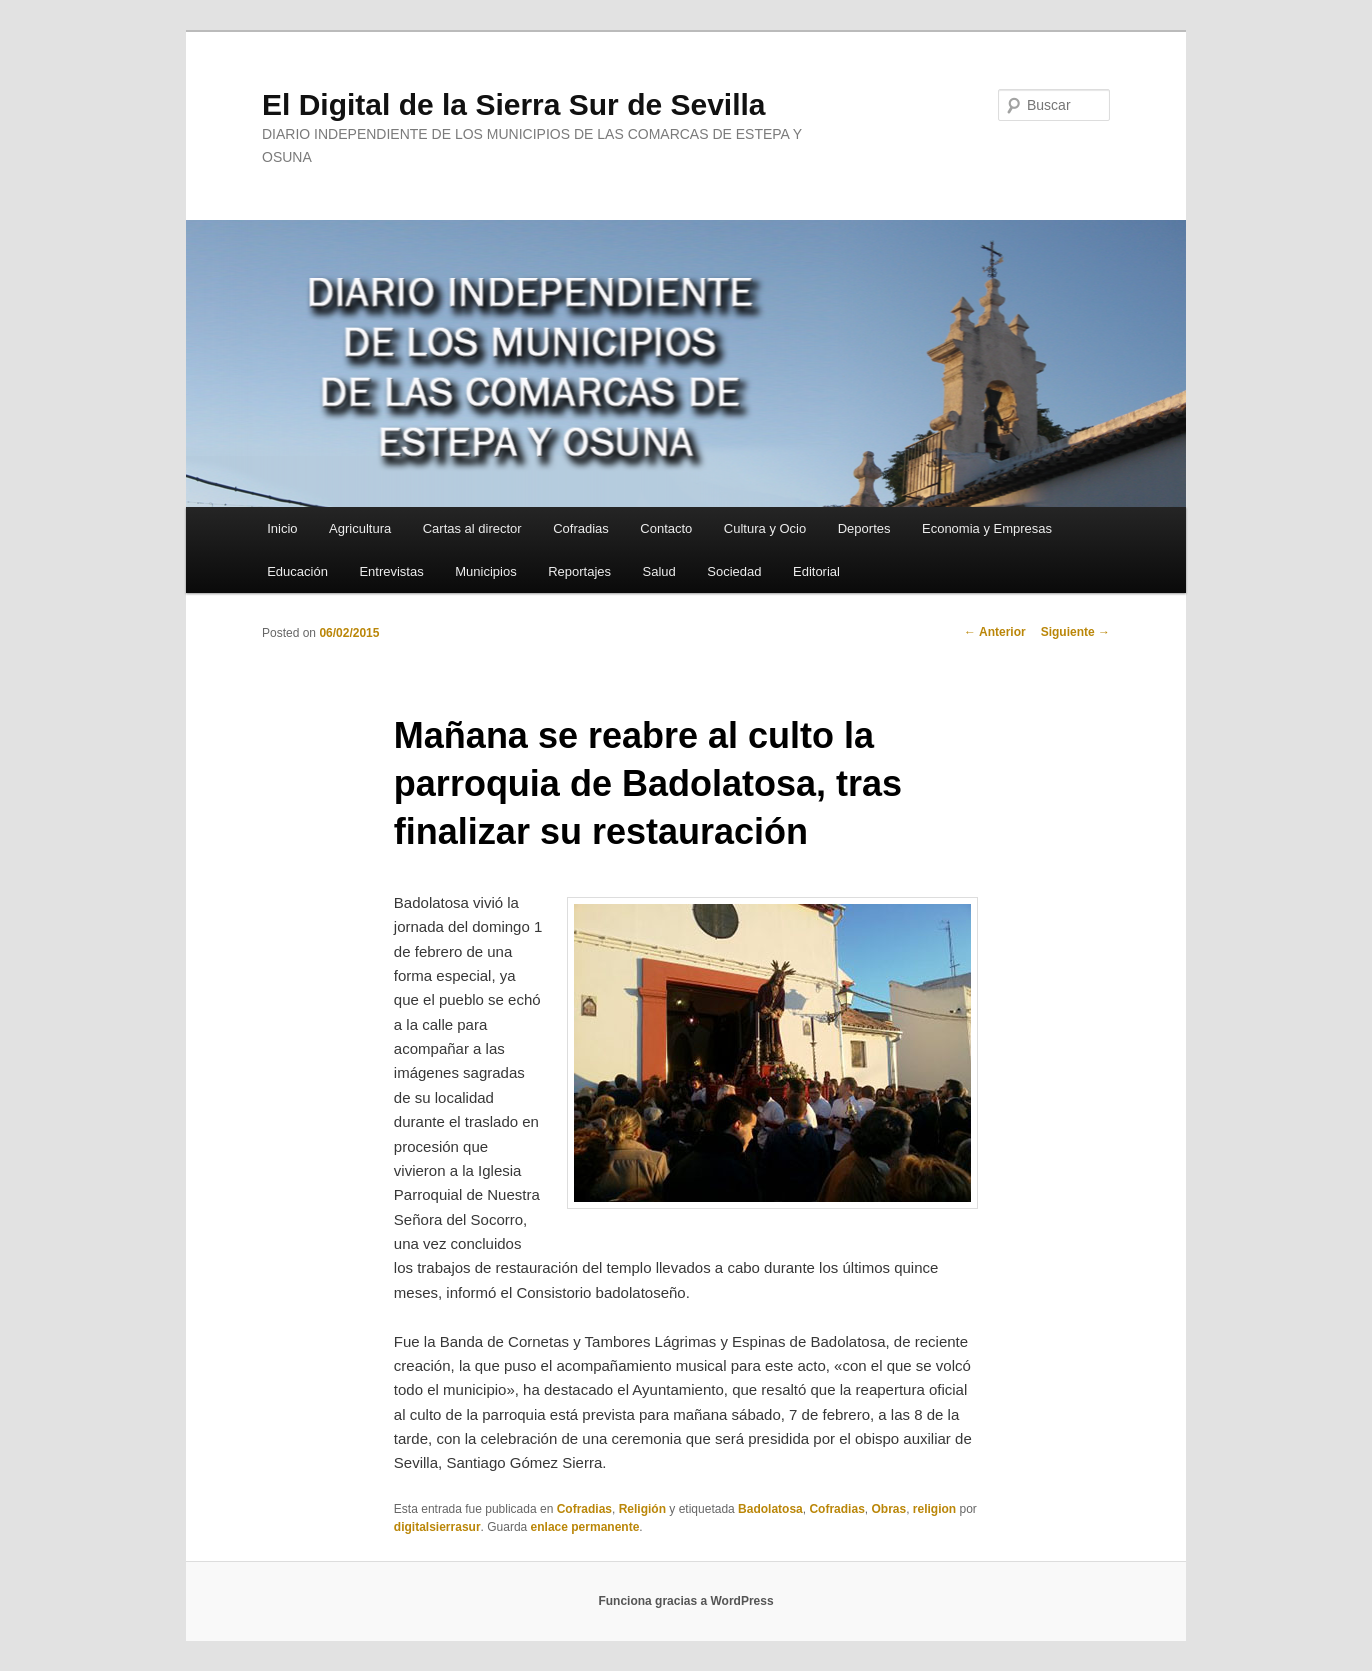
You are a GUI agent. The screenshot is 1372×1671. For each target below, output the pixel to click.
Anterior (995, 632)
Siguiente (1075, 632)
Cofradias (581, 528)
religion (934, 1509)
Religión (642, 1509)
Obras (888, 1509)
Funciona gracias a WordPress (685, 1601)
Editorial (816, 571)
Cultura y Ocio (765, 528)
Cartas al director (472, 528)
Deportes (864, 528)
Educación (297, 571)
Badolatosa (770, 1509)
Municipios (485, 571)
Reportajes (579, 571)
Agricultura (360, 528)
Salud (659, 571)
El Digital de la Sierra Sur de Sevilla (514, 104)
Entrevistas (391, 571)
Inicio (282, 528)
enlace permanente (585, 1527)
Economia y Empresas (987, 528)
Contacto (666, 528)
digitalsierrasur (437, 1527)
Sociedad (734, 571)
